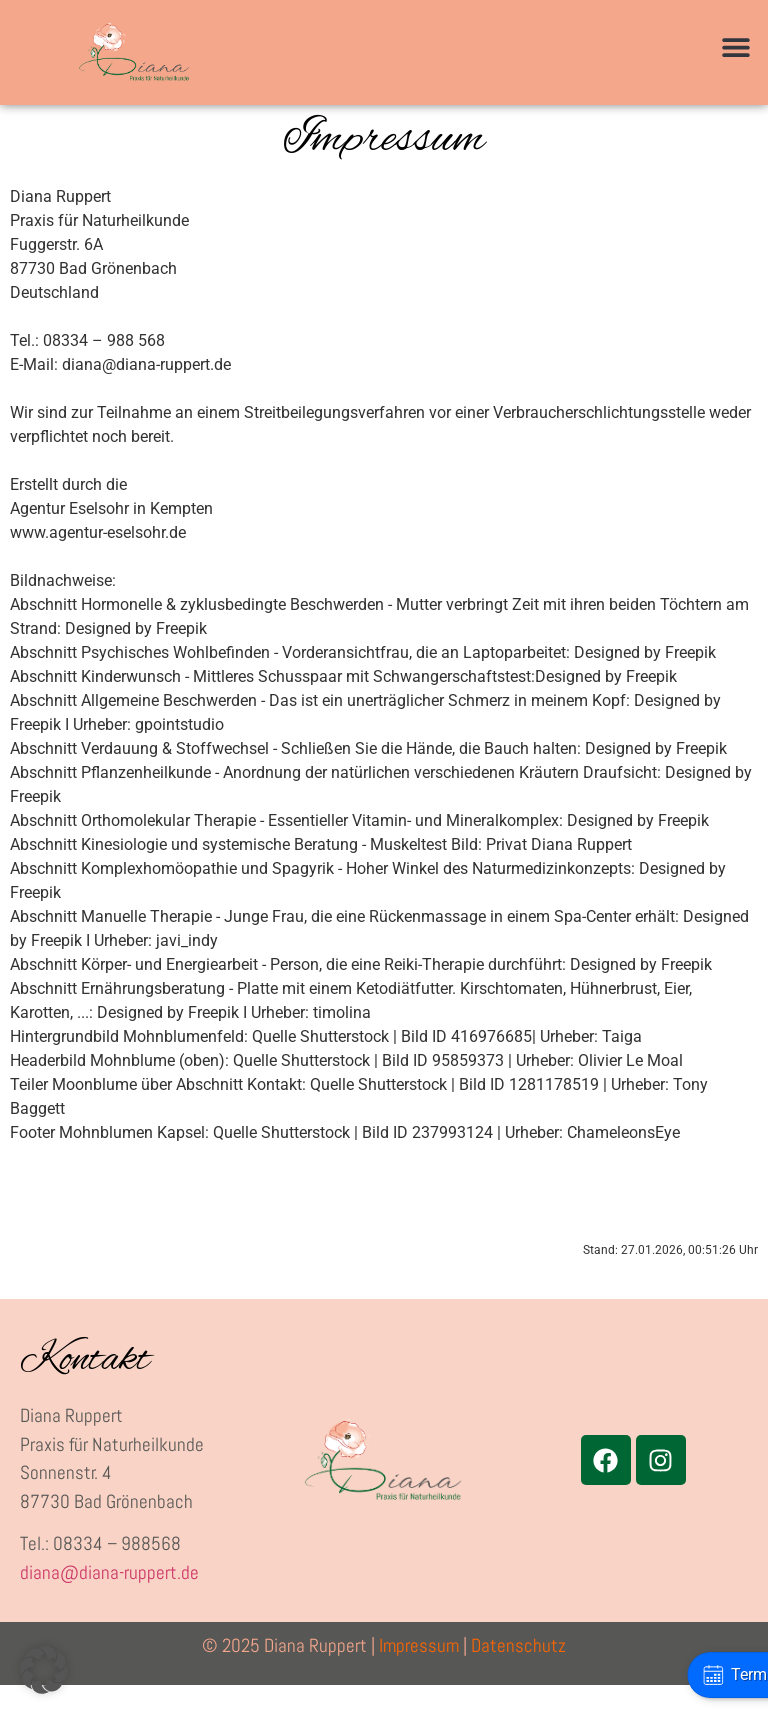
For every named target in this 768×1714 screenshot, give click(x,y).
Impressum (419, 1674)
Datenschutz (518, 1674)
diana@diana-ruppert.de (109, 1601)
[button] (735, 47)
